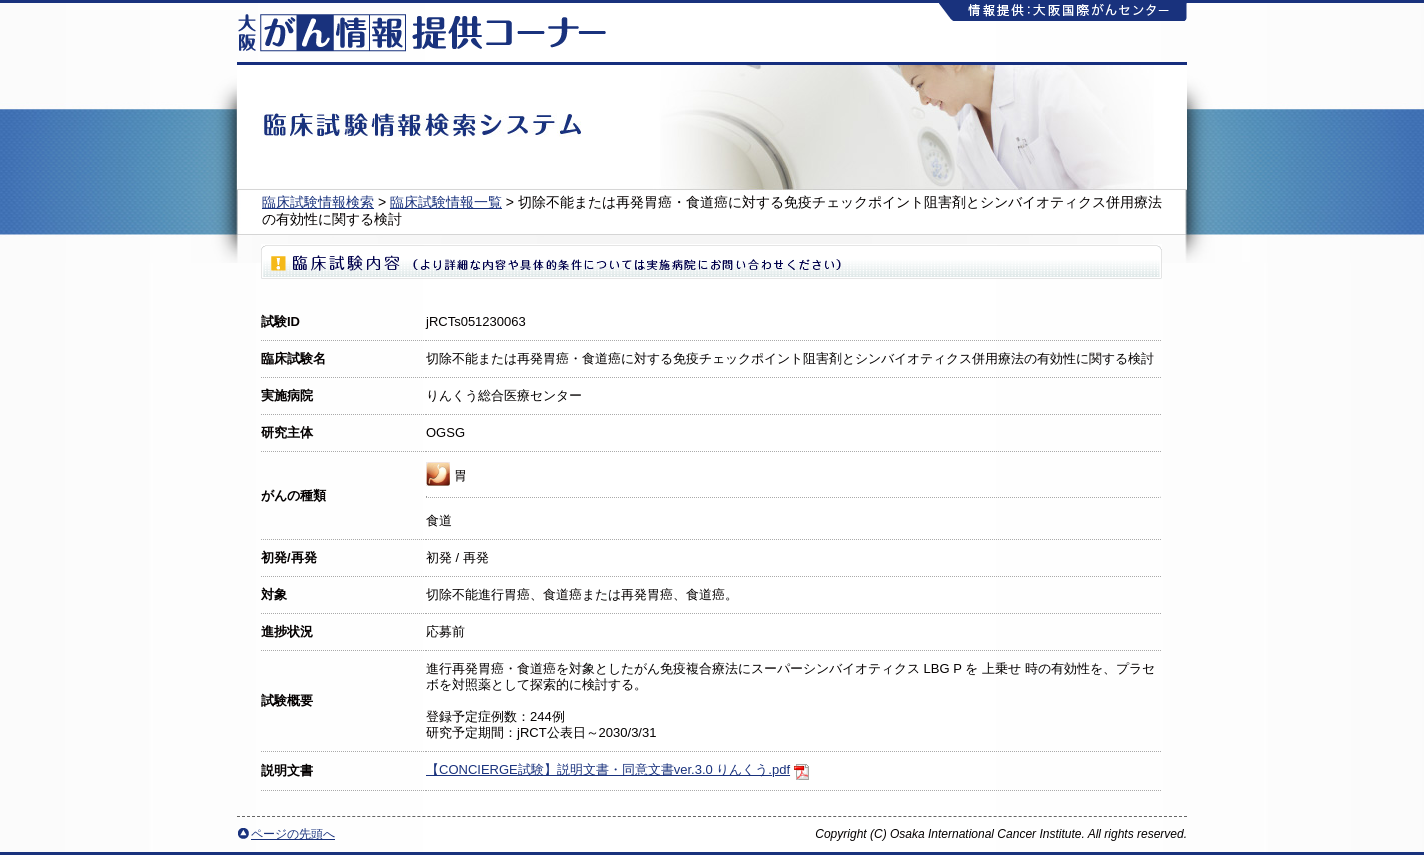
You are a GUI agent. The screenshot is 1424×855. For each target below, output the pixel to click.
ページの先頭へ (293, 834)
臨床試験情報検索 (318, 202)
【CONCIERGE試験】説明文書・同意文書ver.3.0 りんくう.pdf (608, 769)
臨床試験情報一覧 (446, 202)
